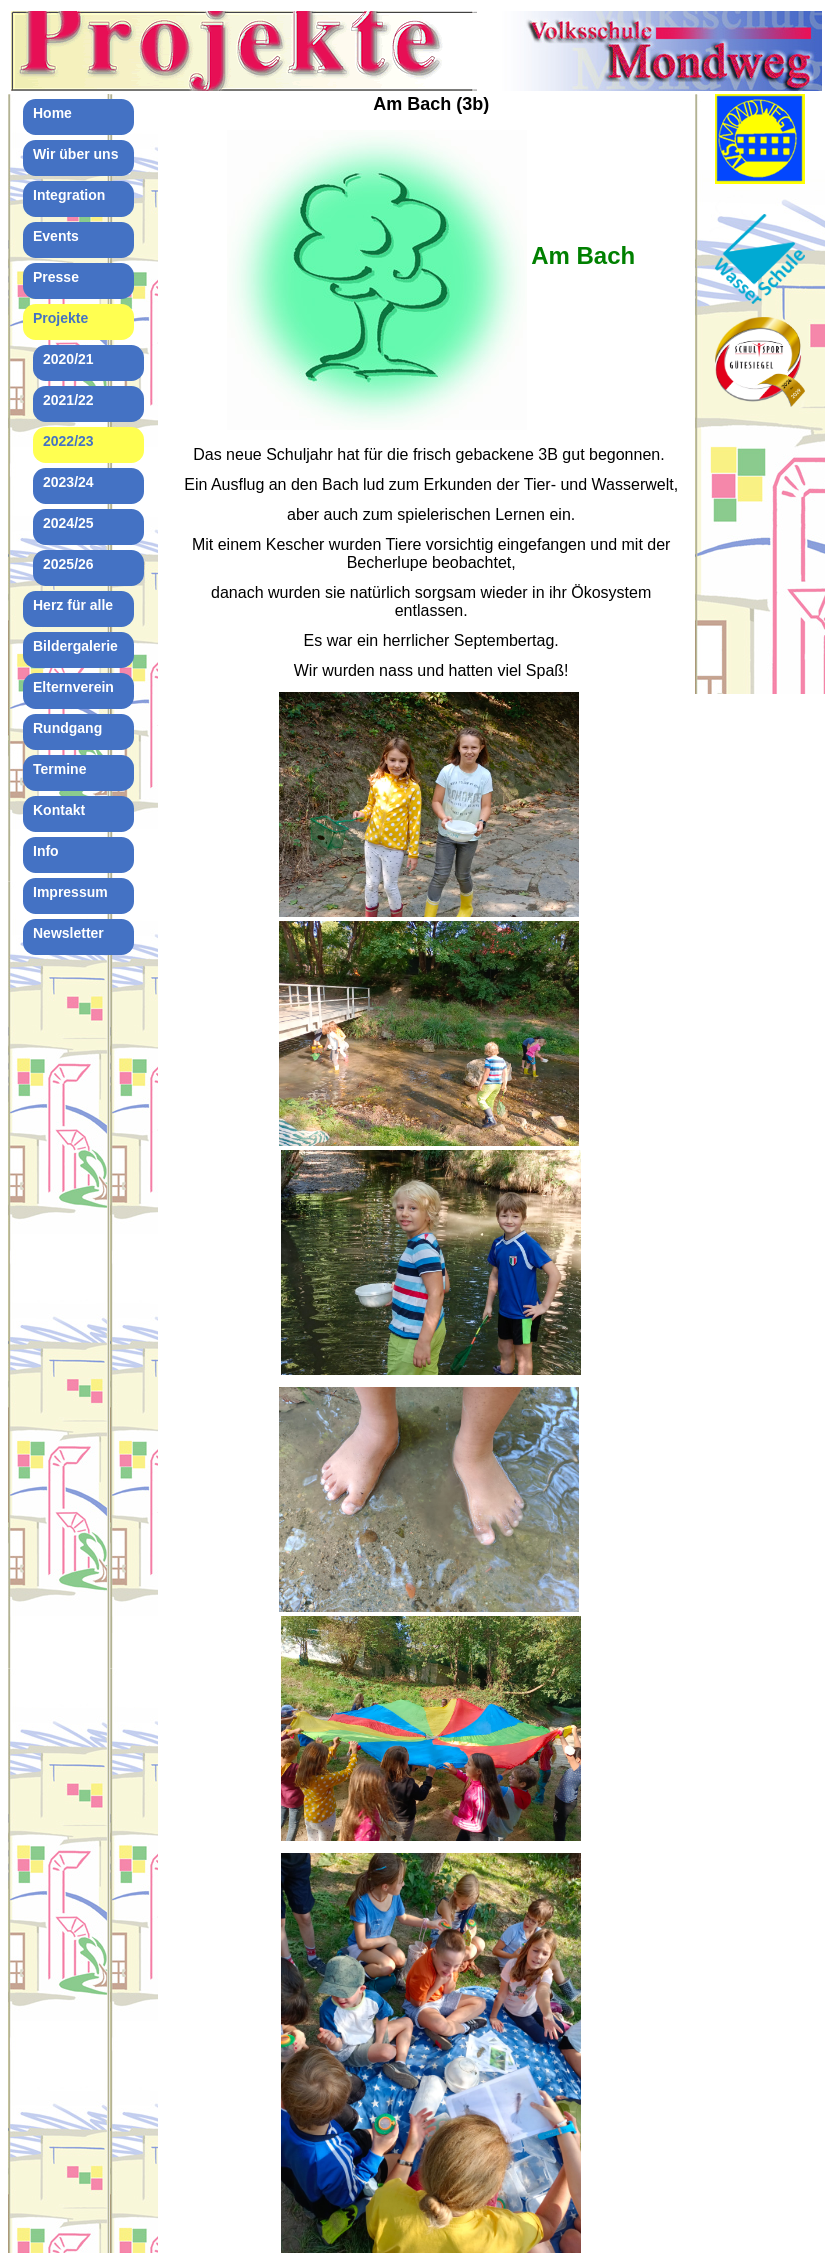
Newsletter (68, 933)
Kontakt (59, 810)
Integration (69, 195)
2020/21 (68, 359)
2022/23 (68, 441)
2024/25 (68, 523)
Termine (59, 769)
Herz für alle (73, 605)
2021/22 (68, 400)
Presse (56, 277)
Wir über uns (75, 154)
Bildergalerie (75, 646)
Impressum (70, 892)
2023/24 (68, 482)
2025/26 (68, 564)
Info (46, 851)
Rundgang (67, 728)
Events (56, 236)
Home (52, 113)
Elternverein (73, 687)
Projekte (60, 318)
